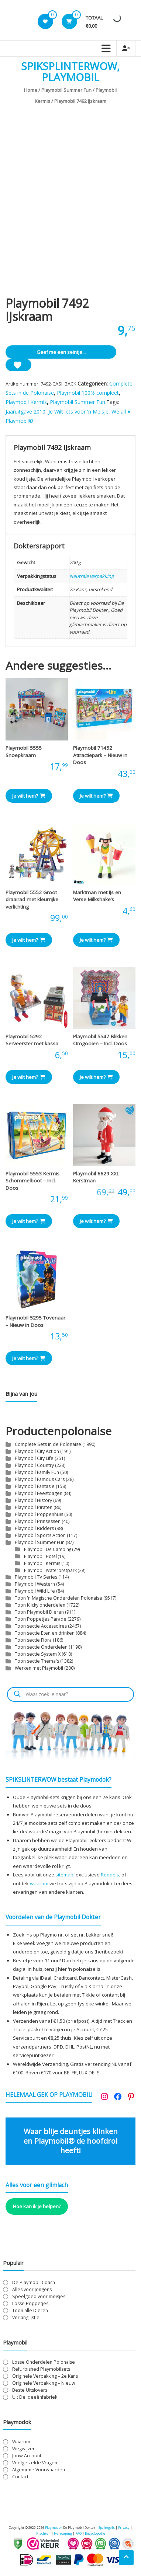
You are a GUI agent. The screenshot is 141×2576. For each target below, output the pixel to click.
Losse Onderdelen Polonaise (43, 2362)
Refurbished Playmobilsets (41, 2369)
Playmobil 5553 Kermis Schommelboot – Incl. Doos (32, 1180)
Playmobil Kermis (26, 401)
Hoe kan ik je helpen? (37, 2206)
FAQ (78, 2533)
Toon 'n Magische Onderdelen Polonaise (58, 1598)
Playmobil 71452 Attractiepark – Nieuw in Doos (100, 755)
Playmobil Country (34, 1465)
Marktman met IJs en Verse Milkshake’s (97, 896)
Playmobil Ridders (34, 1528)
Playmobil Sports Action (40, 1535)
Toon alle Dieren (30, 2310)
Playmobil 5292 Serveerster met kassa (32, 1040)
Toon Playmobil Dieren (39, 1612)
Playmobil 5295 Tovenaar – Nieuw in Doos (35, 1321)
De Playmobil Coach (33, 2282)
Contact (20, 2477)
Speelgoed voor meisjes (38, 2296)
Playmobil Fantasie (35, 1486)
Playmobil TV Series (36, 1577)
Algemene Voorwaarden (38, 2470)
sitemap (64, 1874)
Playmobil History (33, 1500)
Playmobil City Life (34, 1458)
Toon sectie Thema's (37, 1661)
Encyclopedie (95, 2533)
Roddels (110, 1874)
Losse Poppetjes (30, 2303)
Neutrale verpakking (91, 576)
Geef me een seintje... (61, 352)
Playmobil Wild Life (35, 1591)
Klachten (43, 2533)
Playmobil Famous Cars (40, 1479)
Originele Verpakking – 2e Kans (45, 2376)
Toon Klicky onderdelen (40, 1605)
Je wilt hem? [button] (28, 795)
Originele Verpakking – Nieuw (43, 2383)
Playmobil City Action (37, 1451)
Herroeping (63, 2533)
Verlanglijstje (25, 2317)
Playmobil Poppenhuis (39, 1514)
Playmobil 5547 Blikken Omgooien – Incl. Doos (100, 1040)
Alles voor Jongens (32, 2289)
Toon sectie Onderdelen (41, 1647)
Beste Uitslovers (29, 2390)
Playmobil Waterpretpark (50, 1570)
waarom (39, 1883)
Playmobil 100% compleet (88, 392)
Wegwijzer (23, 2449)
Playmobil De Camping (47, 1549)
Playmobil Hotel (40, 1556)
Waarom (21, 2442)
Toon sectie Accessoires (41, 1626)
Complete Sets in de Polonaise (48, 1444)
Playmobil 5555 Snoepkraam (24, 752)
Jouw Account (26, 2456)
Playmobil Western (35, 1584)
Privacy (124, 2527)
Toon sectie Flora (33, 1640)
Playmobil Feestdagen (38, 1493)
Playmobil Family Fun (37, 1472)
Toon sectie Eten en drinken (45, 1633)
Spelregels (107, 2527)
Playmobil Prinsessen (38, 1521)
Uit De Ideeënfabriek (34, 2397)
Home (30, 90)
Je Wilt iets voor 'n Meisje (78, 411)
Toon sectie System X (38, 1654)
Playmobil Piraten (33, 1507)
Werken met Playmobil (39, 1668)
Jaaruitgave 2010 (25, 411)
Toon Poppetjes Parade (40, 1619)
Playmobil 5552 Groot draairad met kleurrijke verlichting (32, 899)
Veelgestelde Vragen (34, 2463)
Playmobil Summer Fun (66, 90)
